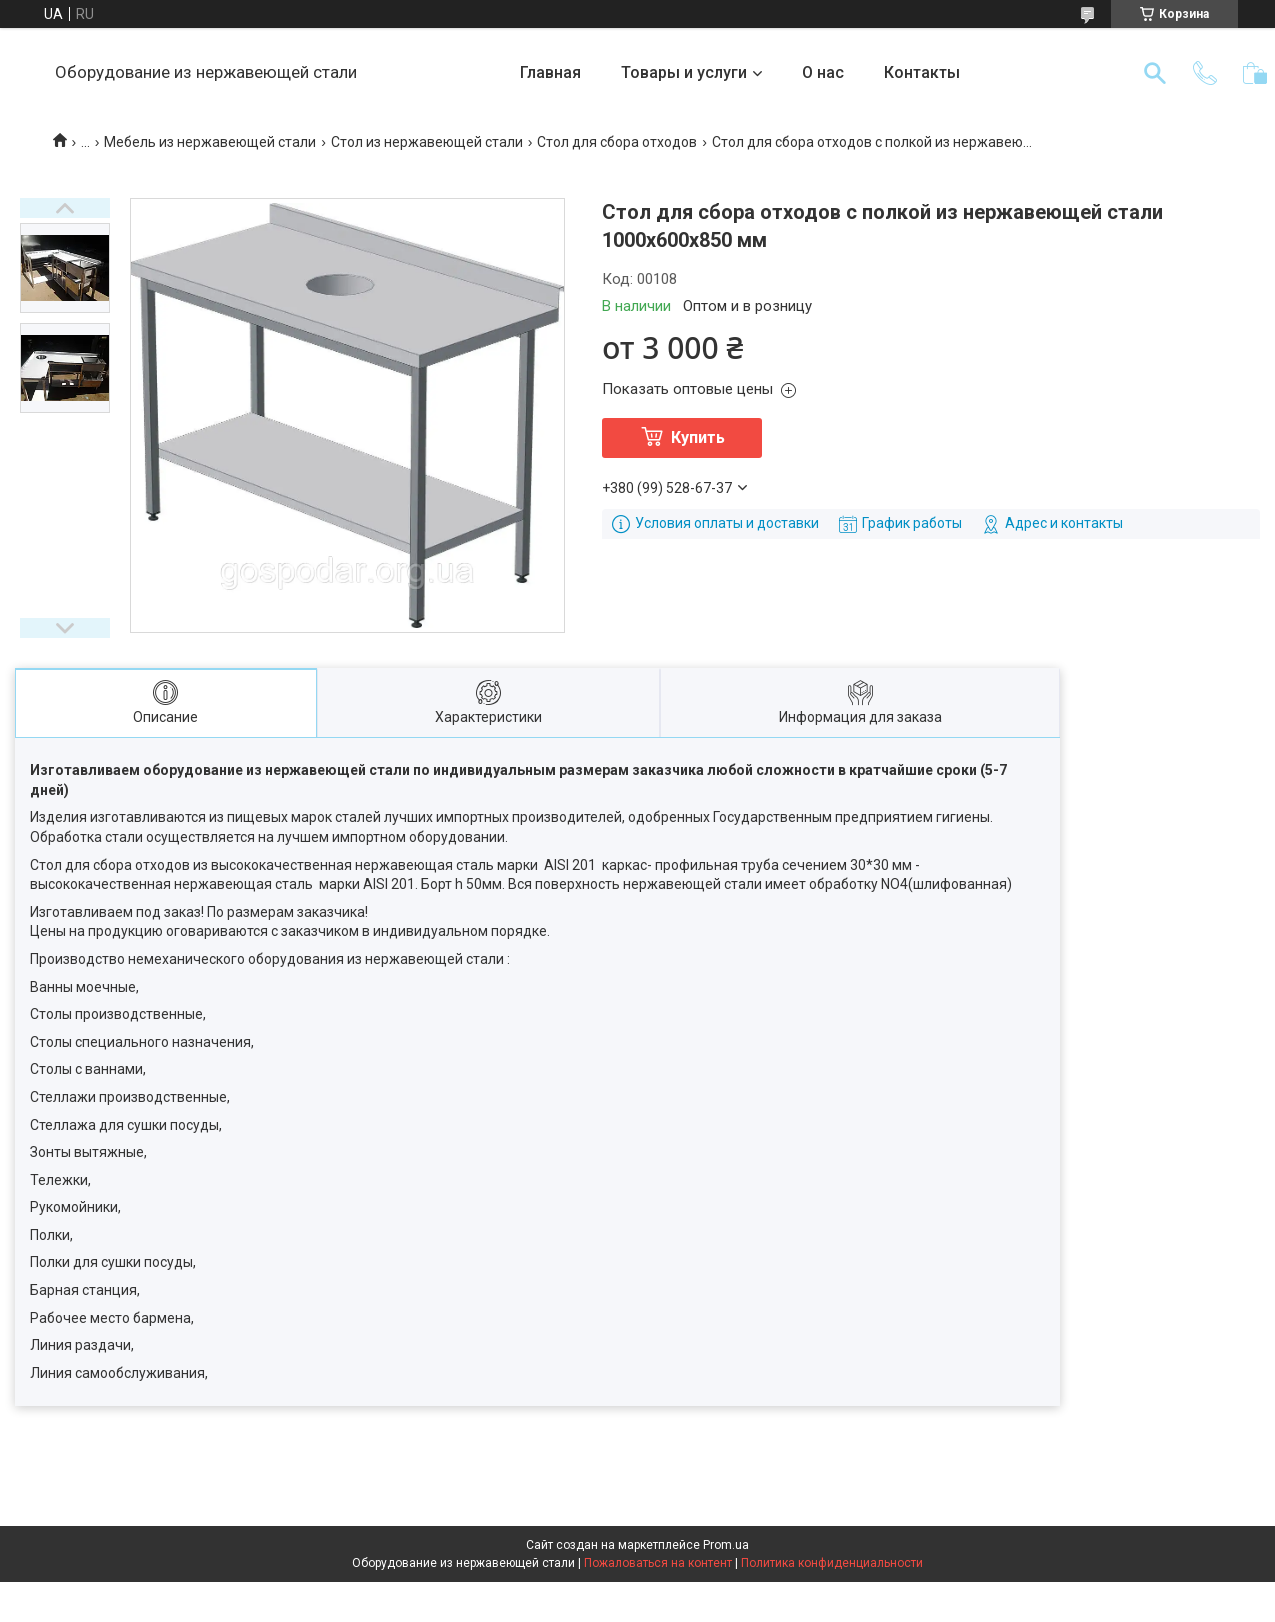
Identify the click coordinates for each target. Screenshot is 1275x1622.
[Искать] (1155, 73)
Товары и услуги (684, 72)
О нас (823, 72)
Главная (550, 72)
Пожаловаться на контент (658, 1563)
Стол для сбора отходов (617, 142)
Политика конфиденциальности (832, 1563)
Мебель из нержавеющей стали (210, 142)
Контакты (922, 72)
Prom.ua (726, 1545)
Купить (698, 437)
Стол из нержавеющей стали (427, 142)
